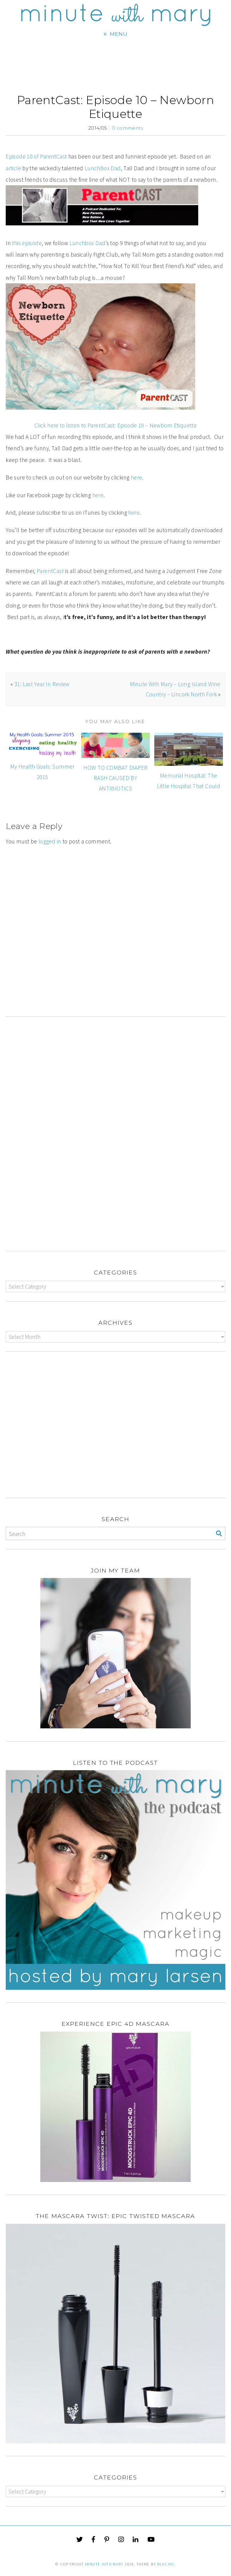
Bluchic (165, 2564)
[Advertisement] (115, 955)
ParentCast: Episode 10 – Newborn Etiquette (115, 107)
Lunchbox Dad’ (87, 243)
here (136, 477)
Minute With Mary (104, 2564)
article (13, 168)
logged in (49, 841)
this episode (27, 243)
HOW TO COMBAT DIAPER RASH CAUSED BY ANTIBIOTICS (115, 778)
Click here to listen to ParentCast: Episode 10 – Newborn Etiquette (115, 425)
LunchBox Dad (103, 168)
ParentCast (50, 571)
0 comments (127, 128)
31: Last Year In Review (41, 684)
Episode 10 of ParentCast (36, 156)
